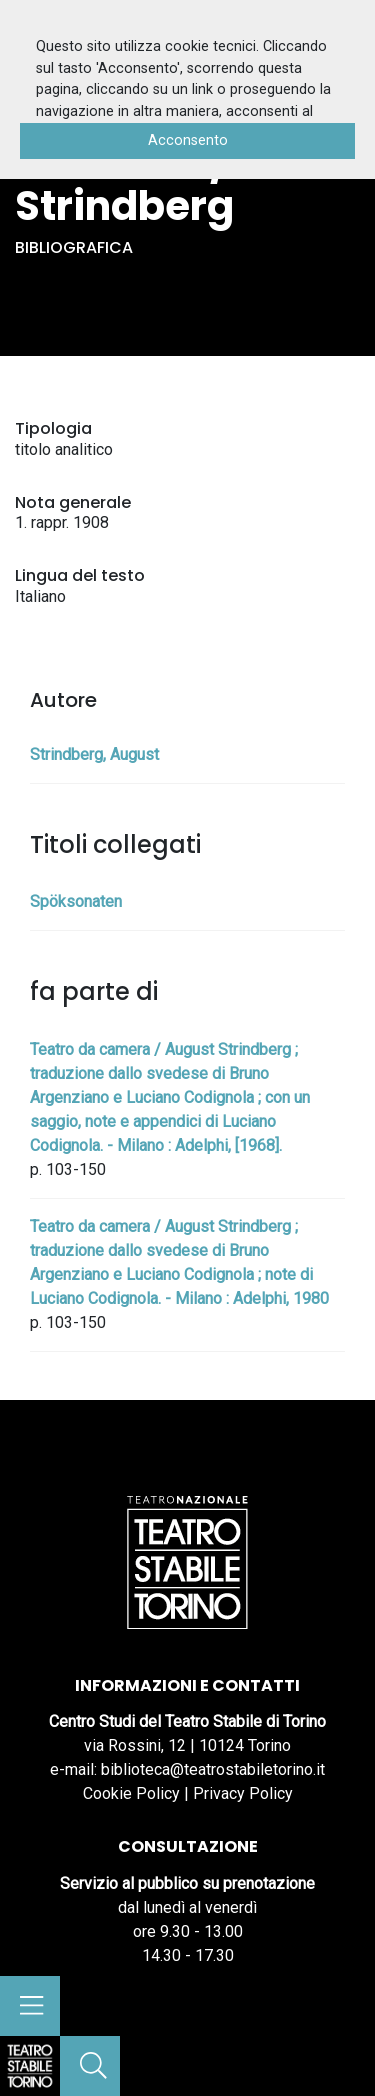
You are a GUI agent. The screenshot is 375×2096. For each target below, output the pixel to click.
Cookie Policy (131, 1793)
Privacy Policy (243, 1793)
